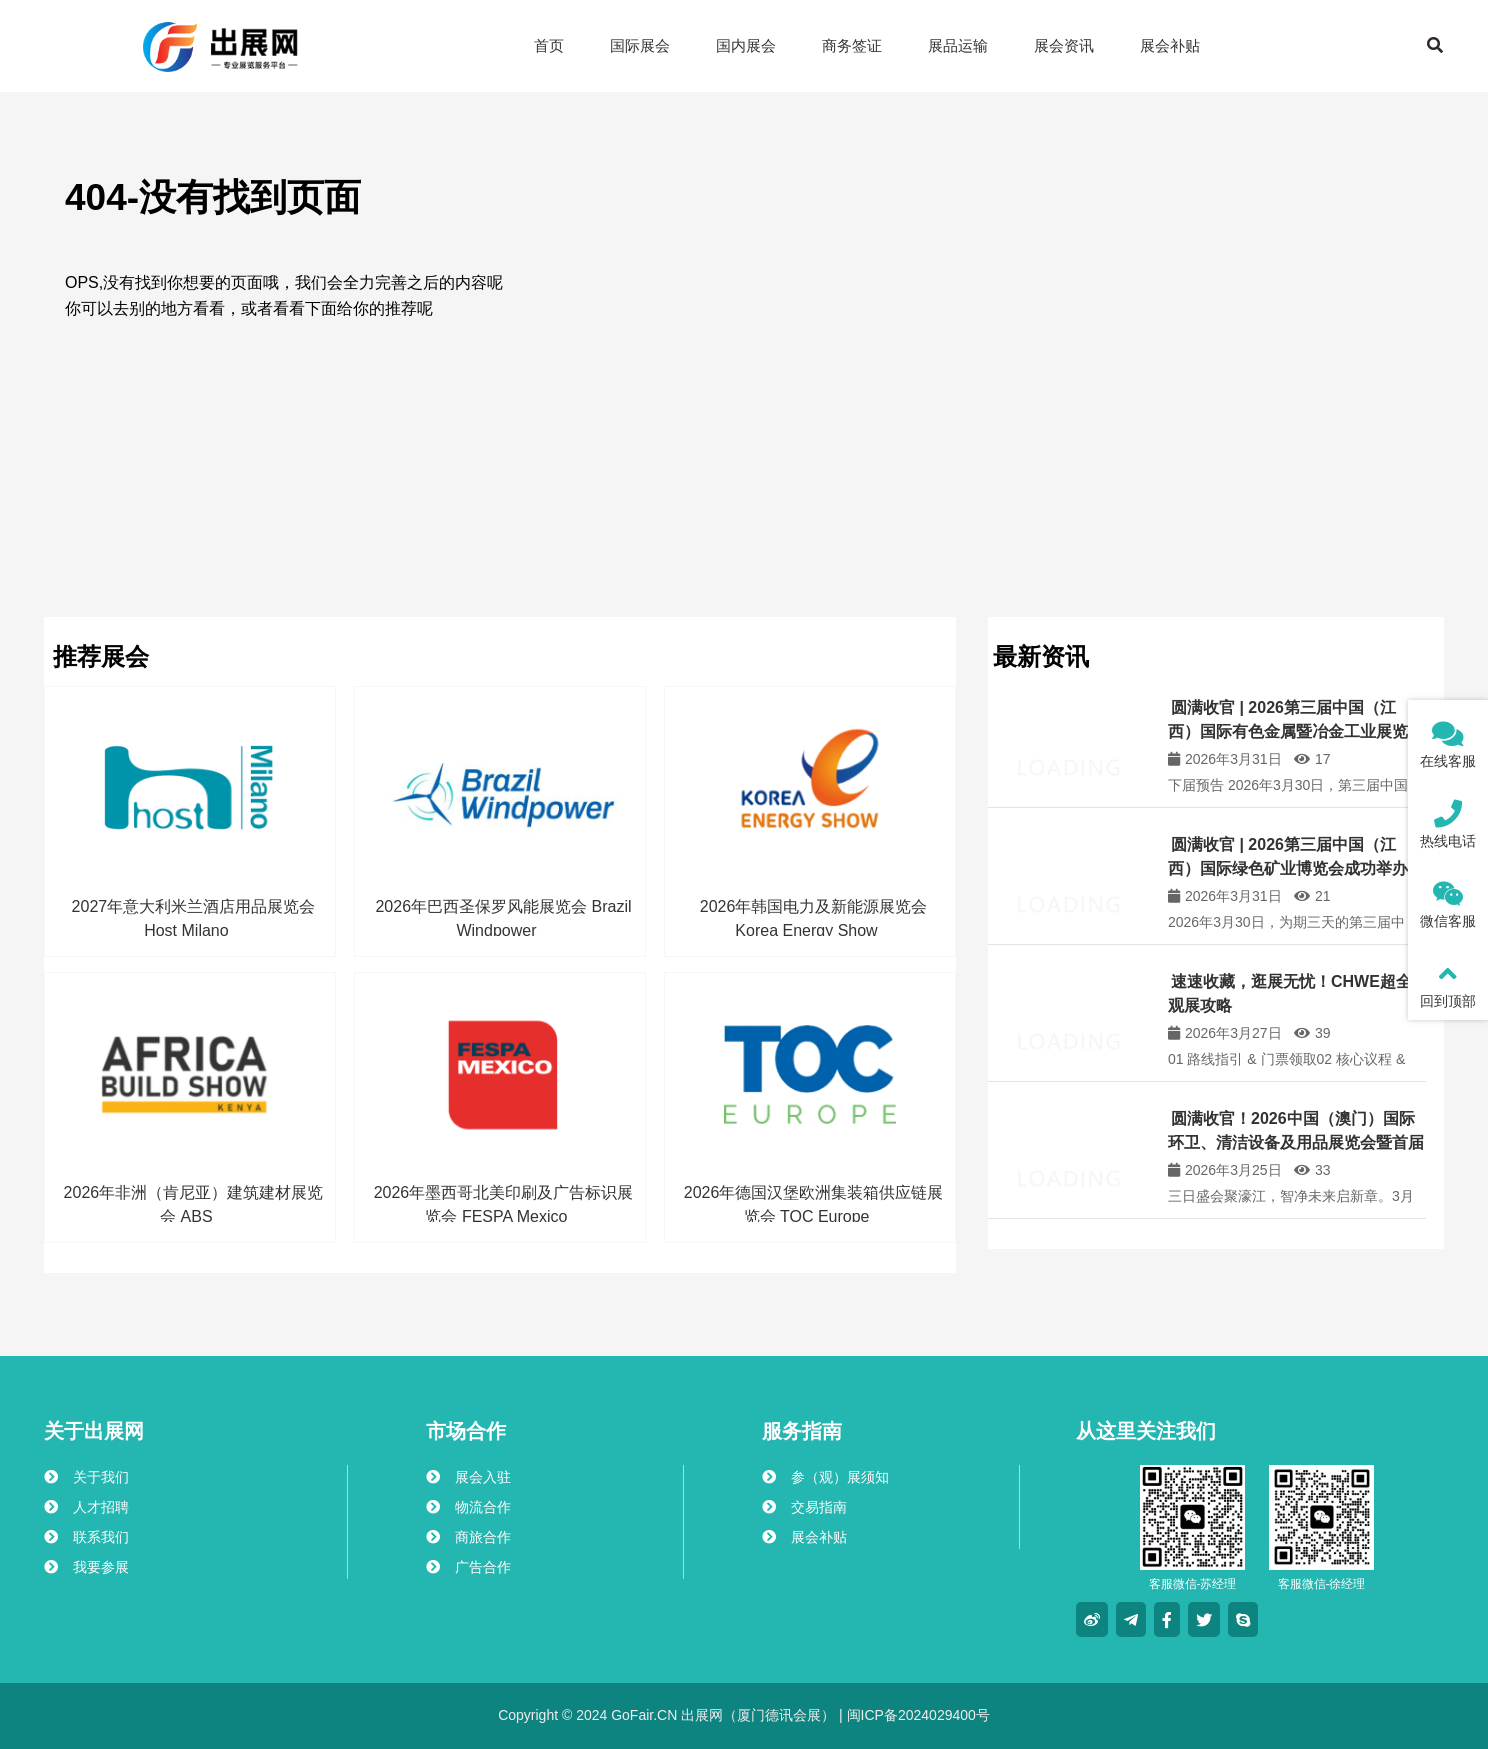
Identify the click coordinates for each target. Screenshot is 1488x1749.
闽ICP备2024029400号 (916, 1715)
